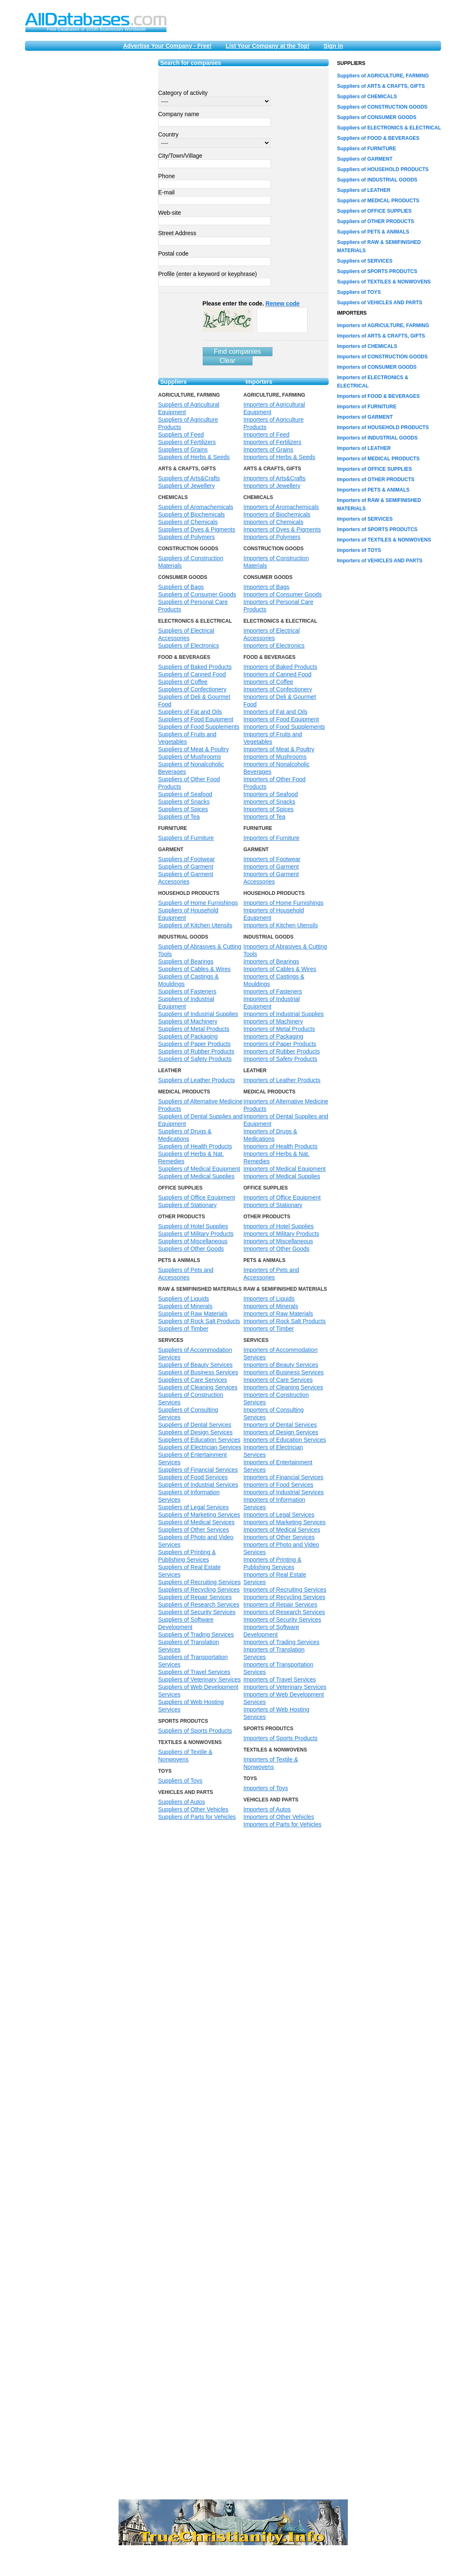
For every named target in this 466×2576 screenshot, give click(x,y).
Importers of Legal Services (278, 1514)
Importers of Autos (267, 1809)
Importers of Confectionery (277, 689)
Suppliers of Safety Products (195, 1059)
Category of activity (183, 92)
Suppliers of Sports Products (195, 1730)
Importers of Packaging (273, 1036)
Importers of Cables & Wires (279, 969)
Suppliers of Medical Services (196, 1522)
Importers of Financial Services (283, 1477)
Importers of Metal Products (279, 1029)
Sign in (333, 45)
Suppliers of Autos (181, 1801)
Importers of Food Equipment (281, 719)
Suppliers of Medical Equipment (199, 1168)
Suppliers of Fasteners (187, 991)
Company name (178, 114)
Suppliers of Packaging (188, 1036)
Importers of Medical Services (281, 1529)
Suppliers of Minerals (185, 1306)
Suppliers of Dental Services (194, 1424)
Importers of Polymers (271, 537)
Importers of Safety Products (280, 1059)
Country (168, 134)
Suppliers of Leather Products (196, 1080)
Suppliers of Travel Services (194, 1672)
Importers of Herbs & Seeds (279, 457)
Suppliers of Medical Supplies (196, 1176)
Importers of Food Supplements (284, 726)
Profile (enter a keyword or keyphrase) (207, 274)
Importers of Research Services (284, 1612)
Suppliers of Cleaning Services (198, 1387)
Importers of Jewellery (271, 485)
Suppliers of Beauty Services (195, 1364)
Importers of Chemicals (273, 522)
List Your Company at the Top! (267, 45)
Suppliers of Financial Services (198, 1469)
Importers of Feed (266, 434)
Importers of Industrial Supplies (283, 1014)
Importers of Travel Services (279, 1679)
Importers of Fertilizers (272, 442)
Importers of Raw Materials (278, 1313)
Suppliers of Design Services (195, 1432)
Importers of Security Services (282, 1619)
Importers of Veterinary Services (284, 1687)
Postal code (173, 253)
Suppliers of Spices (183, 809)
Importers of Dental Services (280, 1424)
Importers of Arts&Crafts (274, 478)
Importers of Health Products (280, 1146)
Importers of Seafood (270, 794)
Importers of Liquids (269, 1298)
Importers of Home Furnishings (283, 902)
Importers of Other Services (279, 1537)
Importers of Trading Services (281, 1642)
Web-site (169, 212)
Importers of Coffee (268, 681)
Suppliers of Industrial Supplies (198, 1014)
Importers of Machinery (273, 1021)
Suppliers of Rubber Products (196, 1051)
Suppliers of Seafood (185, 794)
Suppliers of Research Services (198, 1604)
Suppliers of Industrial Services (198, 1484)
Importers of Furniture (271, 838)
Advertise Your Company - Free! (167, 45)
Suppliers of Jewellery (186, 485)
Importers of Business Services (283, 1372)
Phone (166, 176)
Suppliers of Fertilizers (187, 442)
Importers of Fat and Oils (275, 711)
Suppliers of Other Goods (191, 1248)
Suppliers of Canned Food (192, 674)
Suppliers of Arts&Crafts (189, 478)
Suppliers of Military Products (195, 1233)
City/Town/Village (180, 155)
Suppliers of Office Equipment (196, 1197)
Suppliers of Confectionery (192, 689)
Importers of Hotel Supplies (278, 1226)
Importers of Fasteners (272, 991)
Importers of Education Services (284, 1439)
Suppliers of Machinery (187, 1021)
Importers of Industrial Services (283, 1492)
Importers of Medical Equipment (284, 1168)
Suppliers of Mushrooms (189, 756)
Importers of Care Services (278, 1379)
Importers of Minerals (270, 1306)
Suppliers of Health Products (195, 1146)
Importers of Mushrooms (275, 756)
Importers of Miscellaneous (278, 1241)
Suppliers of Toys (180, 1780)
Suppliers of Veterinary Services (199, 1679)
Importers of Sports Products (280, 1738)
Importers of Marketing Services (284, 1522)
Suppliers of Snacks (184, 801)
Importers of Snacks (269, 801)
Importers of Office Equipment (282, 1197)
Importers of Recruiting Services (284, 1589)
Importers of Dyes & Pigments (282, 529)
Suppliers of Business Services (198, 1372)
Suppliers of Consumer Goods (197, 594)
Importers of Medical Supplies (281, 1176)
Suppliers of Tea (179, 816)
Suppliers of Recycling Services (199, 1589)
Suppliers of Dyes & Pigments (196, 529)
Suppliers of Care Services (192, 1379)
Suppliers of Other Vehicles (193, 1809)
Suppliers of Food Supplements (198, 726)
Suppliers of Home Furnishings (198, 902)
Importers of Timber (268, 1328)
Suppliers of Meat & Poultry (193, 749)
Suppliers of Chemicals (188, 522)
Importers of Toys (265, 1788)
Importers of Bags (266, 587)
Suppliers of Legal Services (193, 1507)
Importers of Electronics (274, 645)
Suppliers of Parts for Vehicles (197, 1816)
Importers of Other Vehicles (278, 1816)
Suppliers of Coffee (183, 681)
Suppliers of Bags (181, 587)
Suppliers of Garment (185, 866)
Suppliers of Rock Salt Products (199, 1321)
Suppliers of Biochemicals (191, 514)
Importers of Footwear (271, 859)
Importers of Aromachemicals (281, 507)
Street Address (177, 233)
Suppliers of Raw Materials (193, 1313)
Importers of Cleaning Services (283, 1387)
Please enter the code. (251, 303)
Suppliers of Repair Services (195, 1597)
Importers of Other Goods (276, 1248)
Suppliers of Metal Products (193, 1029)
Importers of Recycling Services (284, 1597)
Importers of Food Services (278, 1484)
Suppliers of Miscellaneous (193, 1241)
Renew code (282, 303)
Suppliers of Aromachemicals (195, 507)
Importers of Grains (268, 449)
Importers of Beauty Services (280, 1364)
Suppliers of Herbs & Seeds (194, 457)
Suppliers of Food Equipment (195, 719)
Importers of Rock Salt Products (284, 1321)
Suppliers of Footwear (186, 859)
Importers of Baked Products (280, 666)
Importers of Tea (264, 816)
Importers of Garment (271, 866)
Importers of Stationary (272, 1205)
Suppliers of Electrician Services (199, 1447)
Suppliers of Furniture (186, 838)
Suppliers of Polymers (186, 537)
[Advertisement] (87, 184)
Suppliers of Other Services (193, 1529)
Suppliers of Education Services (199, 1439)
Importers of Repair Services (280, 1604)
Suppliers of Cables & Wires (194, 969)
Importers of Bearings (271, 961)
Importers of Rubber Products (281, 1051)
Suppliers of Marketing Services (199, 1514)
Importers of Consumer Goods (282, 594)
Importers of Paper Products (279, 1044)
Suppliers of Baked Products (195, 666)
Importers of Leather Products (281, 1080)
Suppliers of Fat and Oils (190, 711)
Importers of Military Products (281, 1233)
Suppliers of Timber (183, 1328)
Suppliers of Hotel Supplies (193, 1226)
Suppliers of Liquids (183, 1298)
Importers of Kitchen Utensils (280, 925)
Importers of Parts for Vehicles (282, 1824)
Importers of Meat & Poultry (278, 749)
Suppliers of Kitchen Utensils (195, 925)
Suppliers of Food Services (193, 1477)
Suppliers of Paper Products (194, 1044)
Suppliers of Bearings (185, 961)
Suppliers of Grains (183, 449)
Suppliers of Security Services (196, 1612)
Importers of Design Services (280, 1432)
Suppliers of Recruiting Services (199, 1582)
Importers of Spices (268, 809)
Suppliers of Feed (181, 434)
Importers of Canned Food (277, 674)
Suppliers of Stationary (187, 1205)
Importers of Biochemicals (276, 514)
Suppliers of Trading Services (196, 1634)
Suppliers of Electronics (188, 645)
